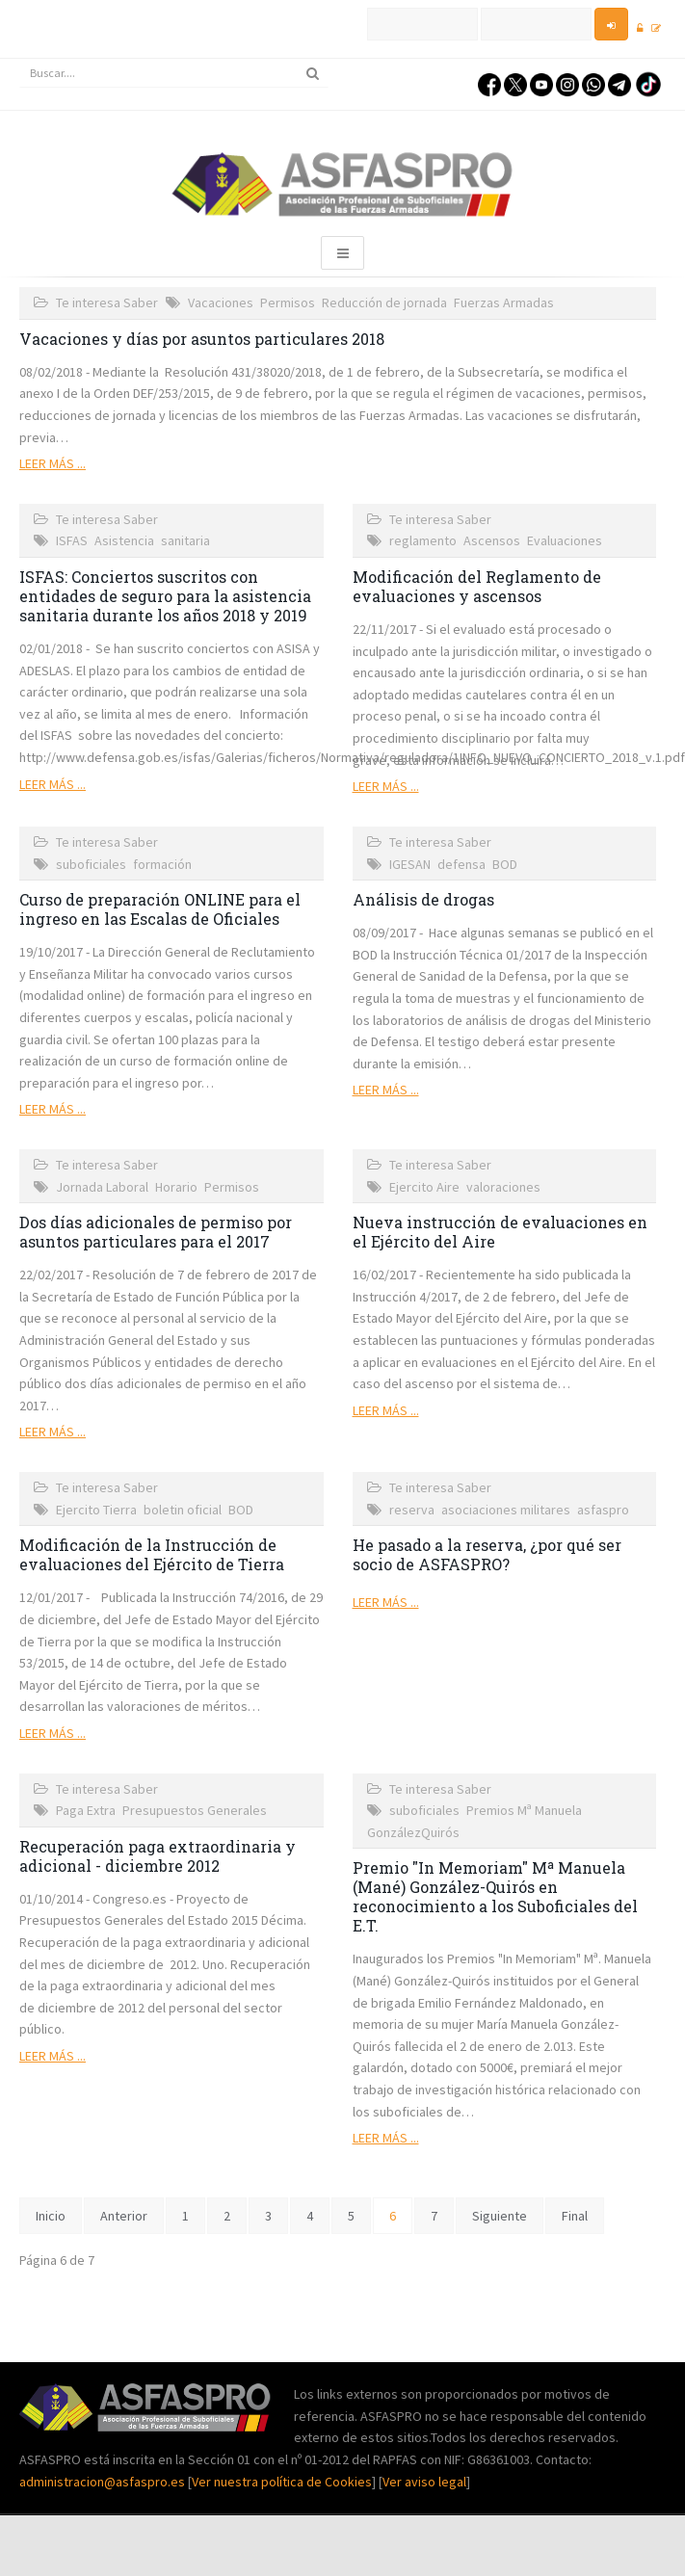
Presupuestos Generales (194, 1810)
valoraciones (503, 1187)
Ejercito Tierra (96, 1509)
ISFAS (72, 540)
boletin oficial (183, 1509)
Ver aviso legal (424, 2481)
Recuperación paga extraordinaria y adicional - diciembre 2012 (157, 1856)
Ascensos (491, 540)
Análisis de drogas (423, 899)
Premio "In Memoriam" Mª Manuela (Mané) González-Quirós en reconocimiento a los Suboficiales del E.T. (495, 1896)
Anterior (123, 2215)
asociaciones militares (505, 1509)
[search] (174, 73)
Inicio (51, 2215)
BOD (504, 864)
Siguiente (499, 2215)
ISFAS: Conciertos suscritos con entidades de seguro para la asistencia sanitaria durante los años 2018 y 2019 (165, 595)
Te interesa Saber (107, 302)
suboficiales (91, 864)
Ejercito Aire (424, 1187)
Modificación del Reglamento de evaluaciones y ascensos (477, 586)
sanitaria (185, 540)
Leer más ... (52, 463)
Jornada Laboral (102, 1187)
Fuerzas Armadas (504, 302)
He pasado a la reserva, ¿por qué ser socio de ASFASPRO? (487, 1554)
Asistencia (124, 540)
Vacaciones (220, 302)
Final (575, 2215)
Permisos (287, 302)
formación (162, 864)
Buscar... (19, 59)
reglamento (423, 540)
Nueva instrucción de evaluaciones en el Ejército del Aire (500, 1231)
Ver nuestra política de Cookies (282, 2481)
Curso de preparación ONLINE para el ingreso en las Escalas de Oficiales (160, 909)
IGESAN (410, 864)
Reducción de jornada (384, 302)
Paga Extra (86, 1810)
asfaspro (603, 1509)
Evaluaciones (564, 540)
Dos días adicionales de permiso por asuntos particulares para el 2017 (155, 1231)
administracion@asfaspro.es (103, 2481)
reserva (412, 1509)
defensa (461, 864)
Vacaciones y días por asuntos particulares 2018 (201, 339)
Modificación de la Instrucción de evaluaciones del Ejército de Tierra (151, 1554)
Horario (176, 1187)
